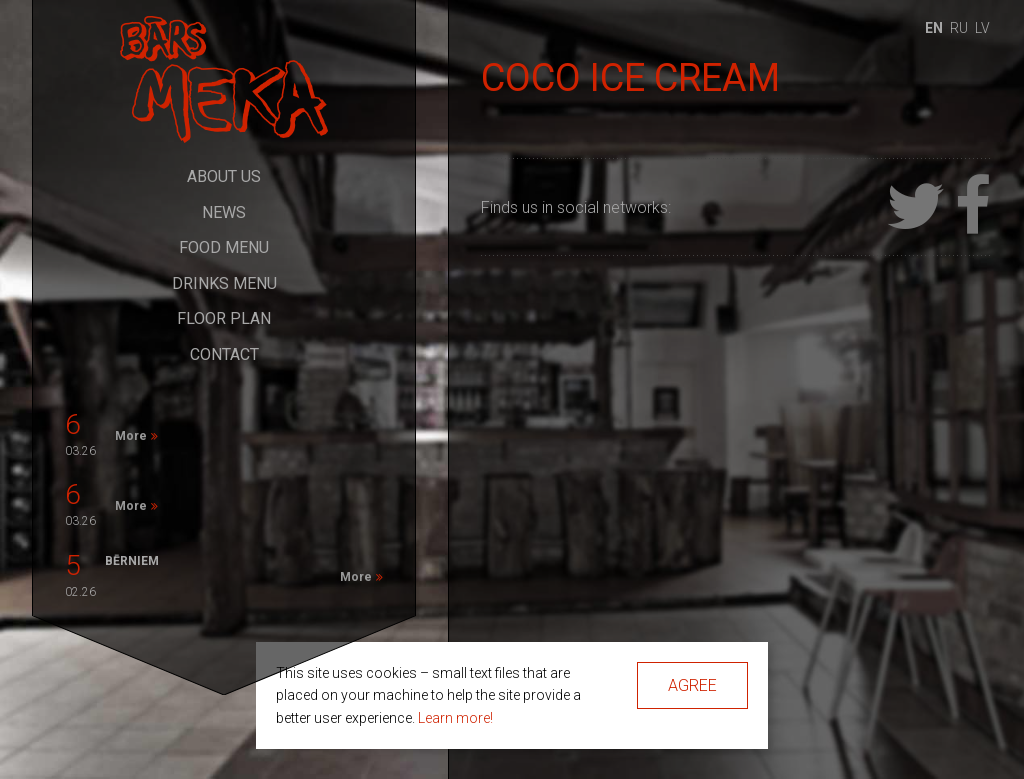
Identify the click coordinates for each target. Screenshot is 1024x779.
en (934, 28)
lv (982, 28)
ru (959, 28)
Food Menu (224, 247)
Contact (224, 354)
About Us (224, 176)
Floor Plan (224, 318)
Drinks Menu (224, 283)
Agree (692, 685)
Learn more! (455, 718)
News (224, 212)
